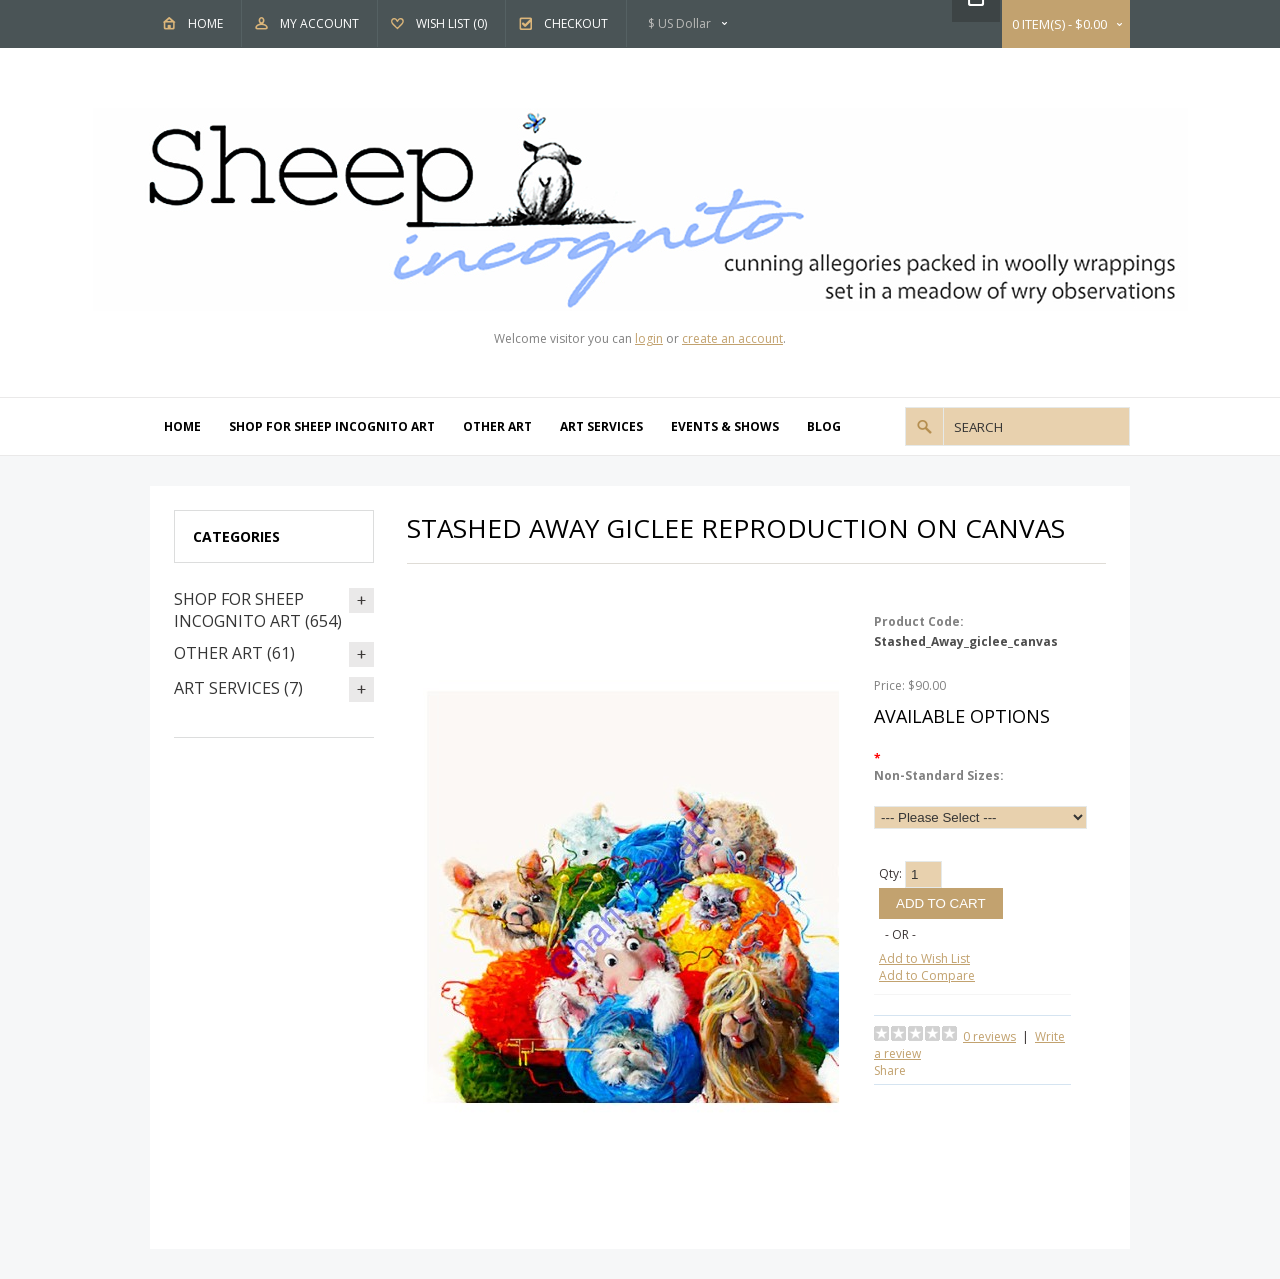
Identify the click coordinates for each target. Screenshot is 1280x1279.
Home (205, 23)
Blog (824, 426)
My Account (319, 23)
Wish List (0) (451, 23)
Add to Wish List (924, 958)
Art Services (601, 426)
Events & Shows (725, 426)
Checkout (576, 23)
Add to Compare (927, 975)
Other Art (497, 426)
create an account (732, 338)
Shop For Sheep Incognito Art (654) (258, 610)
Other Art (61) (234, 653)
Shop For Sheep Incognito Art (332, 426)
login (649, 338)
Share (890, 1070)
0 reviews (989, 1036)
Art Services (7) (238, 688)
